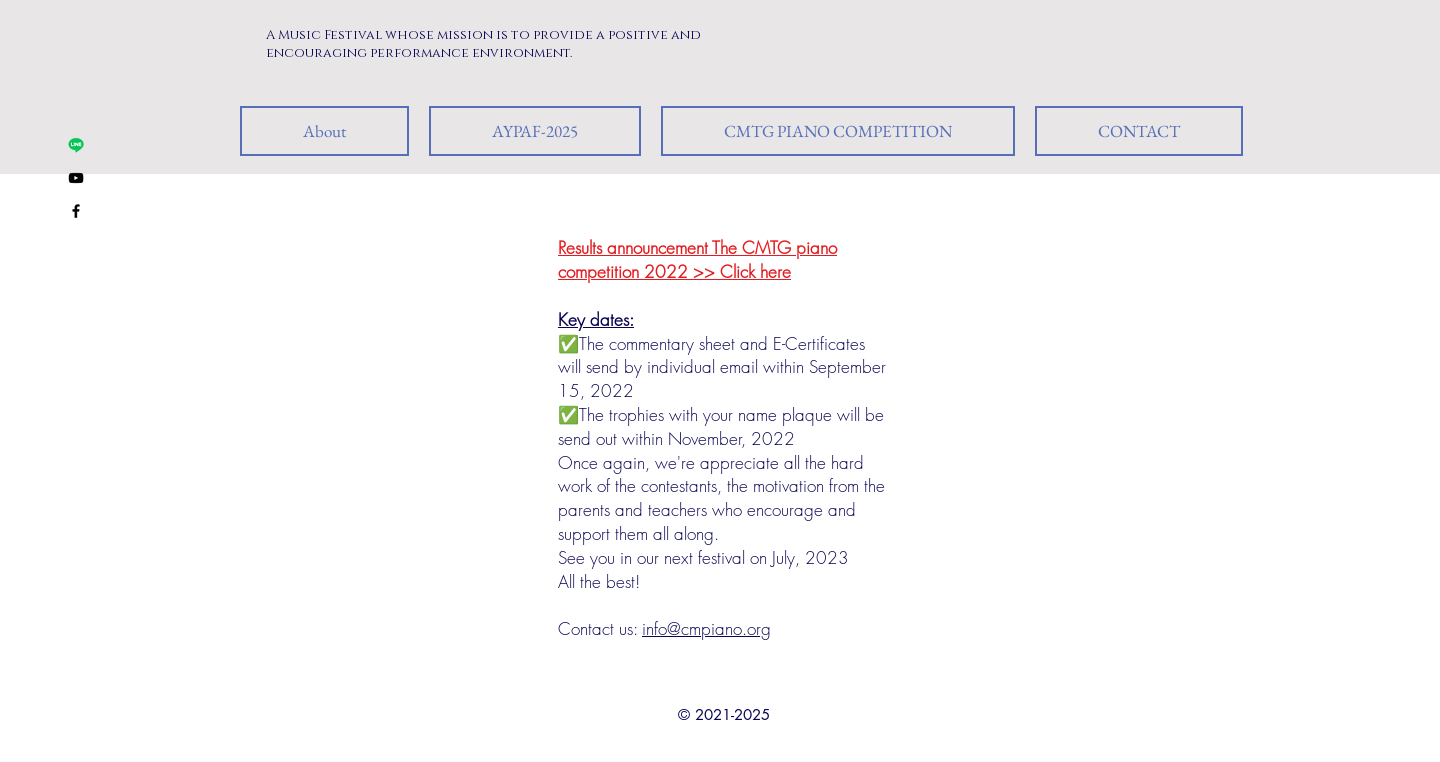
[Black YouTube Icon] (76, 178)
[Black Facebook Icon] (76, 211)
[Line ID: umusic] (76, 145)
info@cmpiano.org (706, 628)
